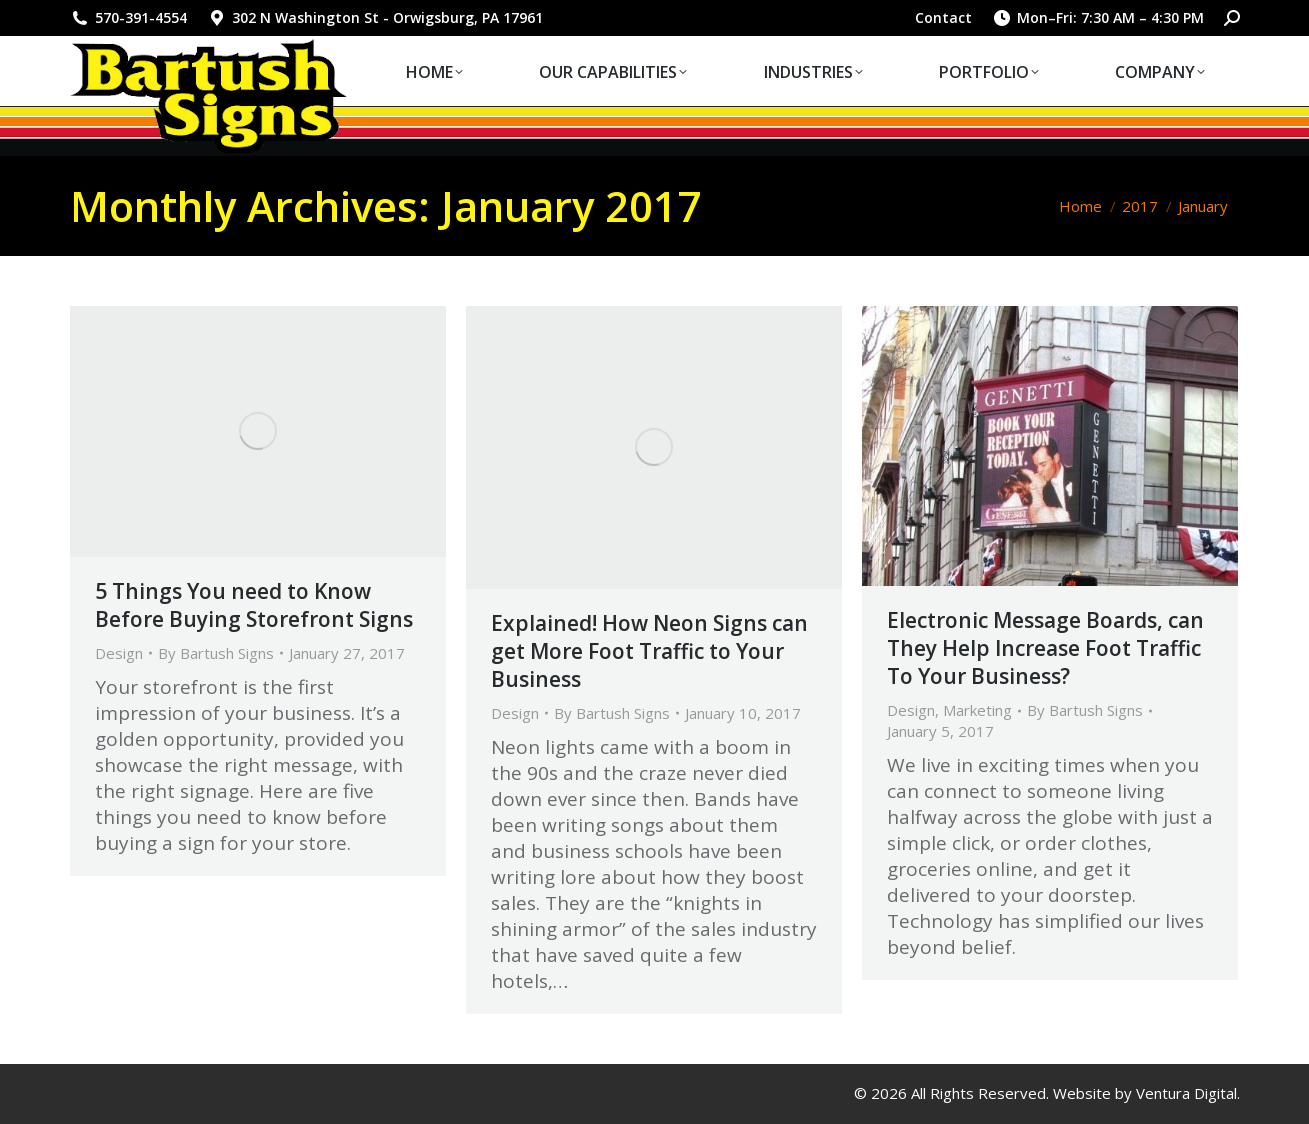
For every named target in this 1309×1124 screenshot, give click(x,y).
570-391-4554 (128, 18)
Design (119, 653)
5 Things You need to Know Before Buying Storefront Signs (254, 605)
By (216, 653)
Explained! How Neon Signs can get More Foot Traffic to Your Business (649, 651)
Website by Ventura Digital (1145, 1093)
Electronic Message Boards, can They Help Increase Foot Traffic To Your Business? (1045, 648)
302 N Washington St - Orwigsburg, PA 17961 (375, 18)
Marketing (977, 710)
